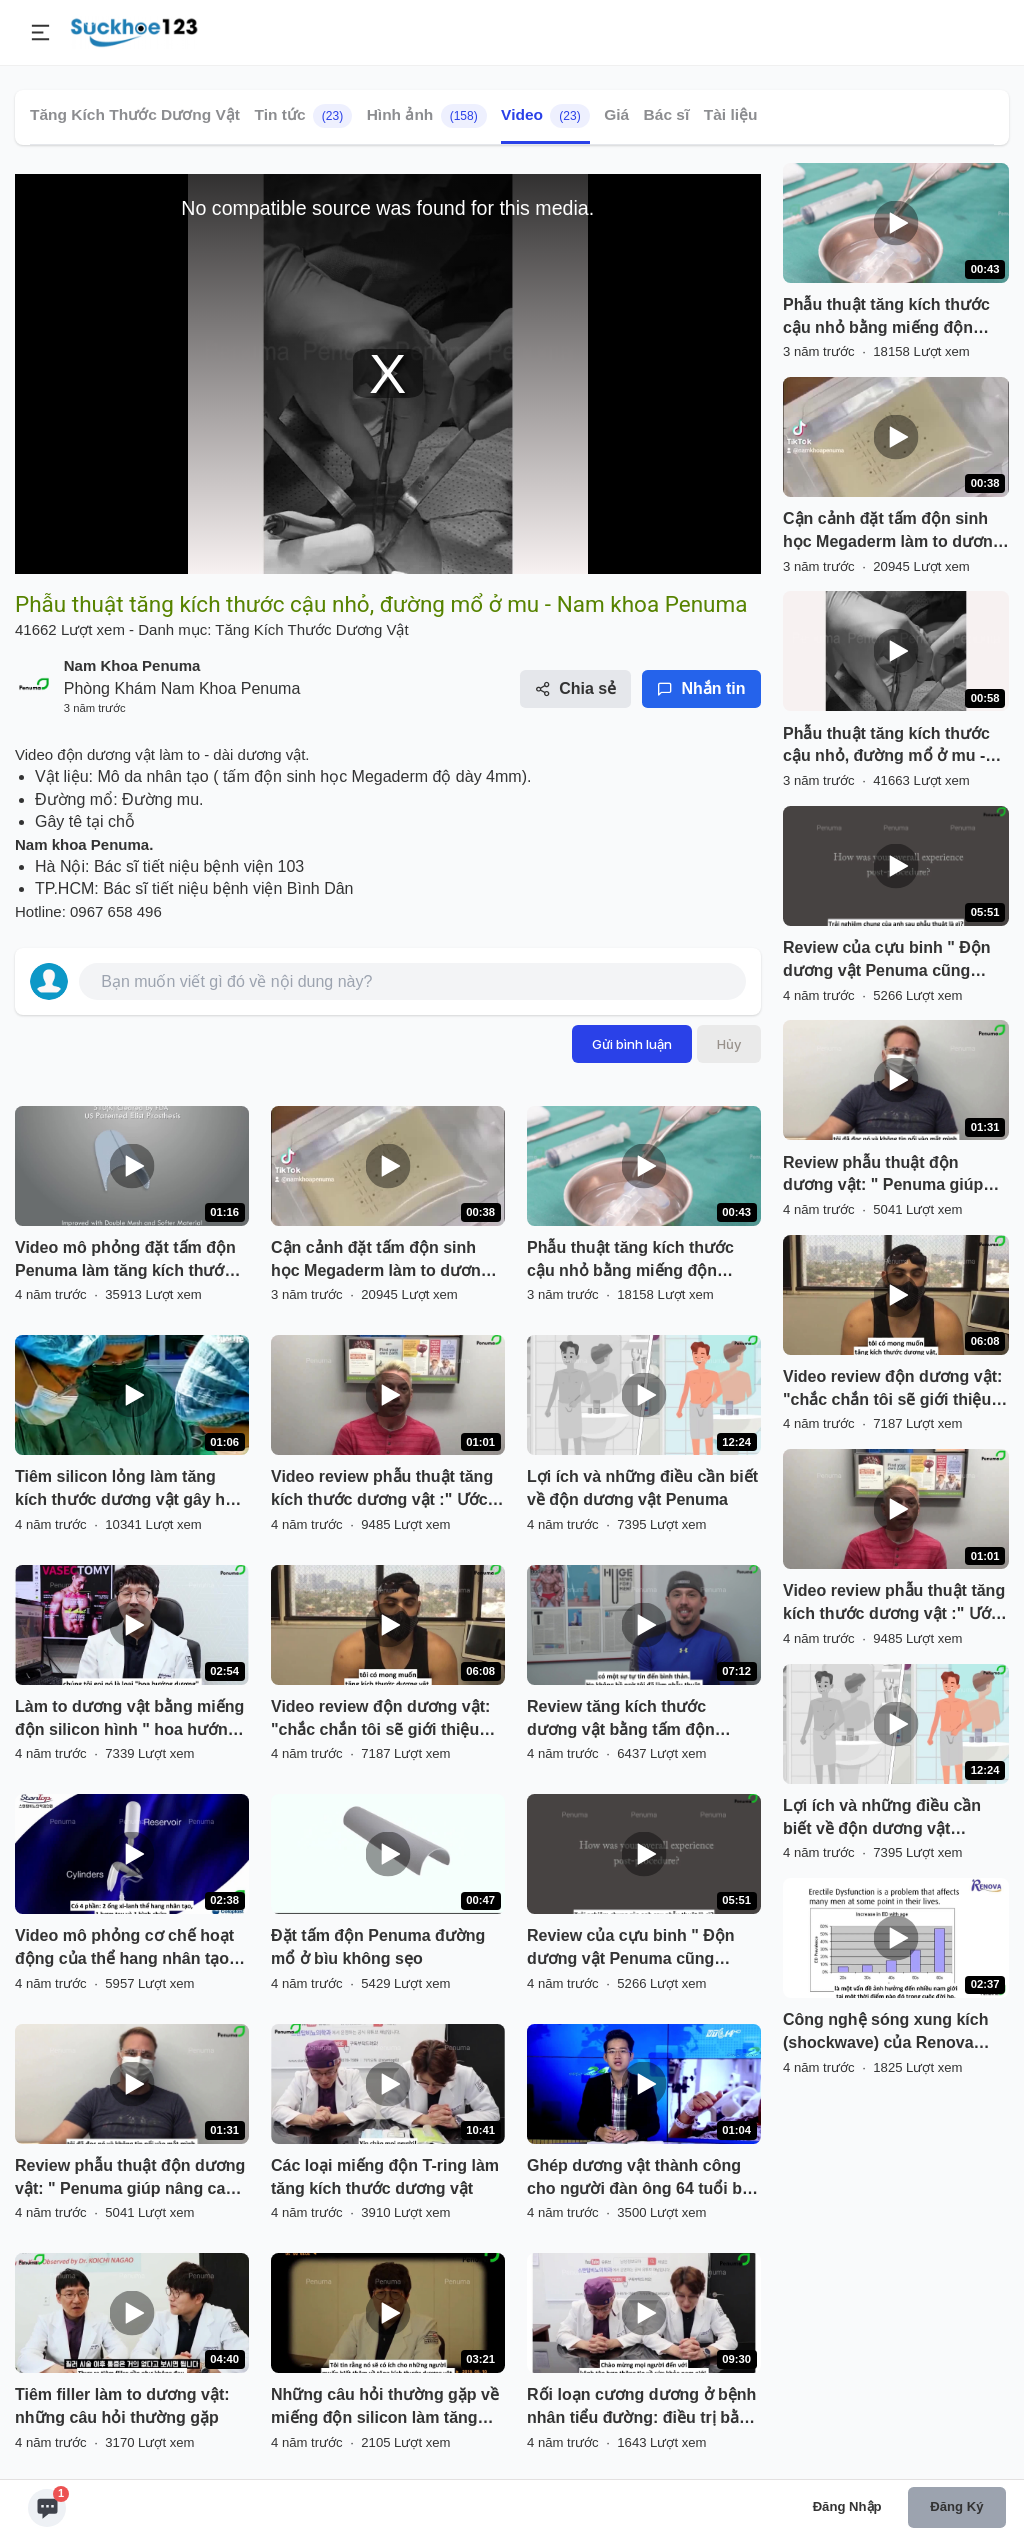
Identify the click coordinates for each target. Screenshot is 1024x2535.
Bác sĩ (667, 114)
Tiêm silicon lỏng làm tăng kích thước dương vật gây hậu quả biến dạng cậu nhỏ (129, 1490)
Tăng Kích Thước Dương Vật (135, 114)
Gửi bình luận (632, 1044)
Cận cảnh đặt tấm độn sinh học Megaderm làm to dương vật (380, 1261)
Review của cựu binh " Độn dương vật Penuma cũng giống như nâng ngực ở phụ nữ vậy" (634, 1949)
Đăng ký (956, 2506)
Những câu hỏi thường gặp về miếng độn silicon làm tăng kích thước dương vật (385, 2408)
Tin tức (303, 116)
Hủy (729, 1044)
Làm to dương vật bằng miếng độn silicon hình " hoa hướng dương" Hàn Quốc (129, 1720)
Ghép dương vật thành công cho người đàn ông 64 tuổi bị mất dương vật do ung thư (636, 2179)
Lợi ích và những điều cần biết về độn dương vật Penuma (642, 1488)
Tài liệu (731, 114)
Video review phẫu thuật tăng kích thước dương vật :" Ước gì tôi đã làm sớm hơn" (382, 1490)
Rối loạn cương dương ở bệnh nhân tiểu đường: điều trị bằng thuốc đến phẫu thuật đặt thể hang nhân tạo (643, 2408)
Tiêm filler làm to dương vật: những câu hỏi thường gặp (122, 2406)
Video (545, 116)
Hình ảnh (427, 116)
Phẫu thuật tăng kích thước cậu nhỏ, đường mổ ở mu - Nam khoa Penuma (886, 747)
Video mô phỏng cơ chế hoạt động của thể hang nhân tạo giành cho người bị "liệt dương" (124, 1949)
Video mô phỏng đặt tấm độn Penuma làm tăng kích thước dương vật (125, 1261)
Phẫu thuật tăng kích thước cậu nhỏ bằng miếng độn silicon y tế (630, 1261)
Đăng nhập (847, 2506)
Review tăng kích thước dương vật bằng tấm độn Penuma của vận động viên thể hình (630, 1720)
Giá (616, 114)
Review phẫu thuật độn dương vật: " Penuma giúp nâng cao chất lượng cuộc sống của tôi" (130, 2179)
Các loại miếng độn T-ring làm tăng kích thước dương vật (385, 2177)
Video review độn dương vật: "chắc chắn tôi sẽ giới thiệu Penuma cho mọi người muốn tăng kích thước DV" (384, 1720)
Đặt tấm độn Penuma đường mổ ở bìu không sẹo (378, 1947)
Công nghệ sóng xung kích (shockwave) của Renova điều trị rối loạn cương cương (894, 2033)
